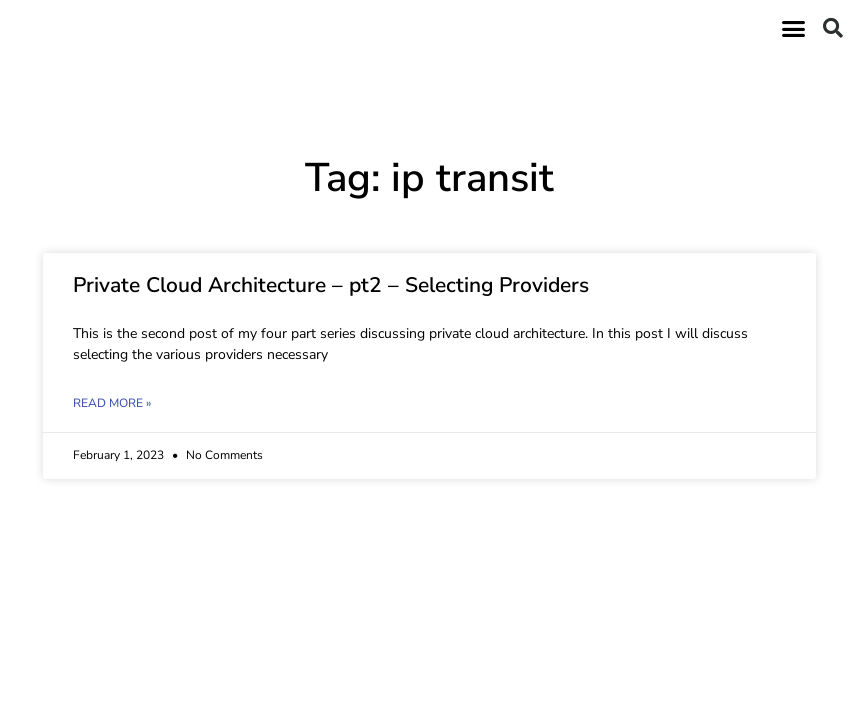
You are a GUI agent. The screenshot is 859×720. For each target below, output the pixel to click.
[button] (794, 28)
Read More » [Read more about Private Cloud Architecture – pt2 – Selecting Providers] (112, 403)
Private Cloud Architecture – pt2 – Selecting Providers (331, 285)
